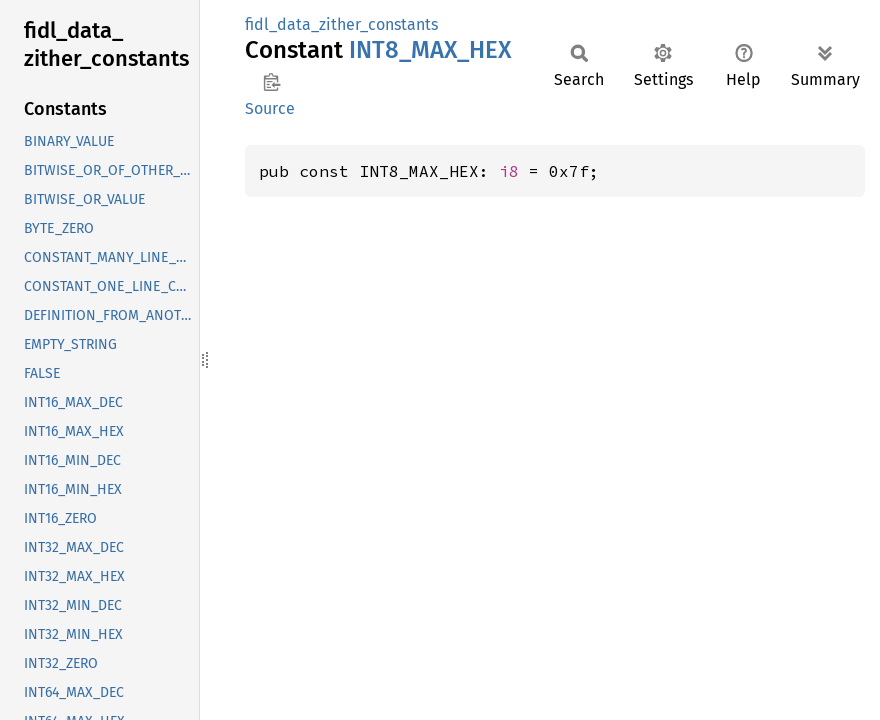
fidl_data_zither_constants (341, 24)
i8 (509, 171)
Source (270, 108)
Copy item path (271, 82)
